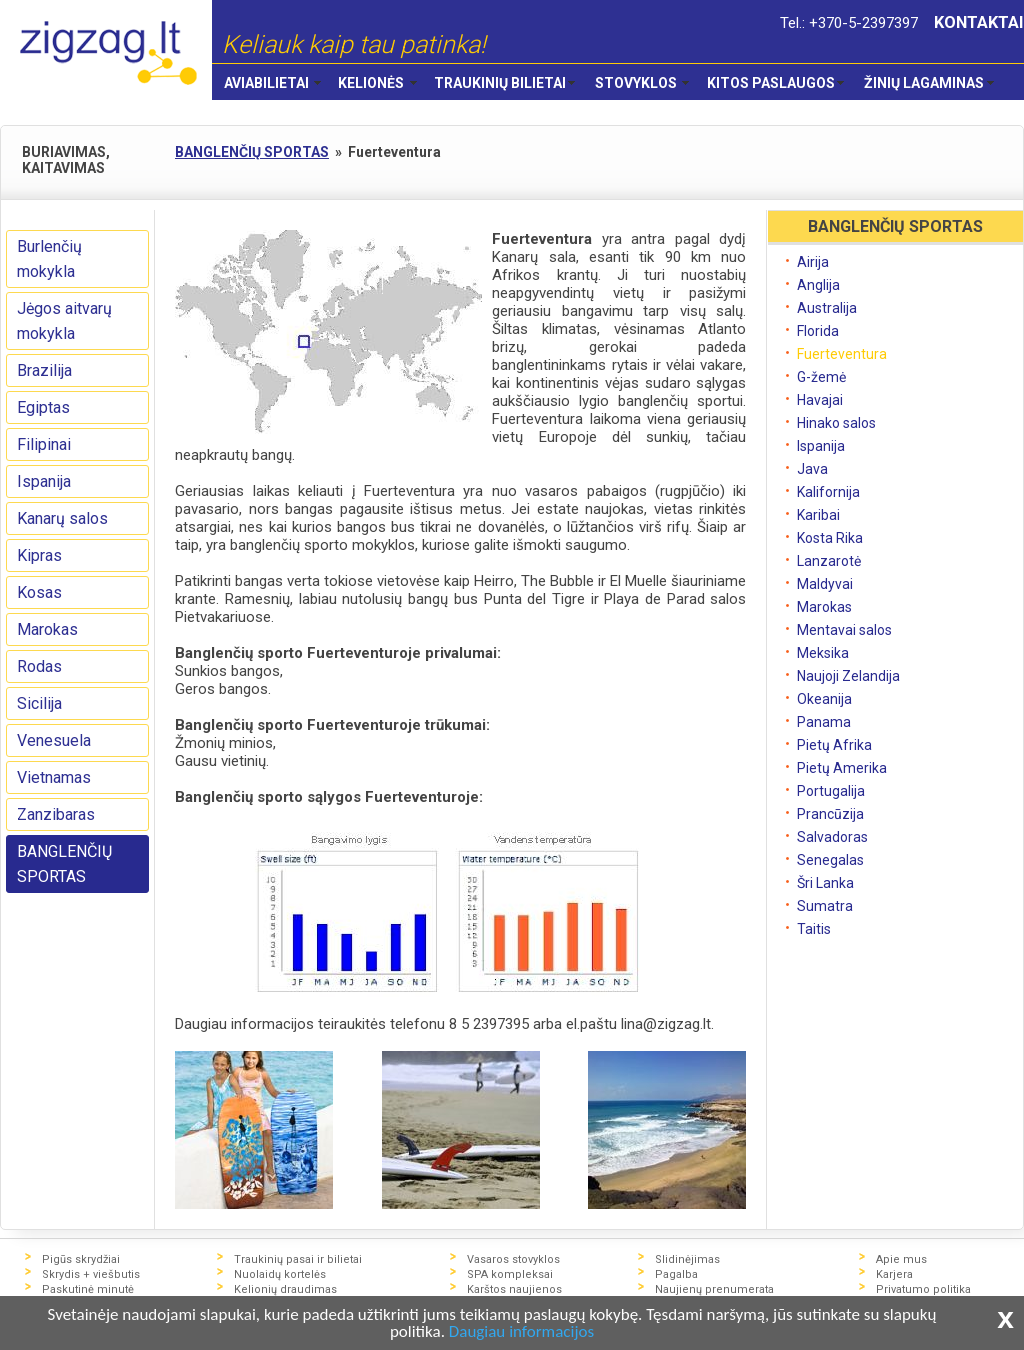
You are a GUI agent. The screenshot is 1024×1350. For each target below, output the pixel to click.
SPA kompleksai (510, 1274)
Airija (813, 262)
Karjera (894, 1274)
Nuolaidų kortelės (280, 1274)
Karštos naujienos (514, 1289)
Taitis (814, 929)
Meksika (823, 653)
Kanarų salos (62, 518)
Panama (824, 722)
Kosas (39, 592)
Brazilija (44, 370)
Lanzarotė (829, 561)
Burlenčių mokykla (49, 259)
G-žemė (821, 377)
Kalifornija (828, 492)
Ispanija (44, 481)
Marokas (47, 629)
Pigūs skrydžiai (81, 1259)
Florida (818, 331)
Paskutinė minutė (88, 1289)
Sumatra (825, 906)
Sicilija (39, 703)
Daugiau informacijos (521, 1331)
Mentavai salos (844, 630)
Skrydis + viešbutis (91, 1274)
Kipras (39, 555)
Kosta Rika (830, 538)
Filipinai (44, 444)
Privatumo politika (923, 1289)
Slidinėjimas (687, 1259)
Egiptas (43, 407)
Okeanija (824, 699)
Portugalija (831, 791)
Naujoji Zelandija (848, 676)
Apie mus (901, 1259)
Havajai (820, 400)
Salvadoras (832, 837)
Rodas (39, 666)
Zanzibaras (56, 814)
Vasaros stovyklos (513, 1259)
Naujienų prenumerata (714, 1289)
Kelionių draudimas (285, 1289)
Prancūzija (830, 814)
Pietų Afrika (834, 745)
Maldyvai (825, 584)
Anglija (818, 285)
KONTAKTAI (979, 22)
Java (812, 469)
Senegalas (830, 860)
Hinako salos (836, 423)
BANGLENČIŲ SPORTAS (64, 864)
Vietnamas (54, 777)
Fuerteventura (842, 354)
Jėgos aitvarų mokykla (64, 321)
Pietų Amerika (842, 768)
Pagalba (676, 1274)
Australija (827, 308)
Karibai (818, 515)
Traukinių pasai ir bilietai (298, 1259)
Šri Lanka (825, 883)
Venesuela (54, 740)
